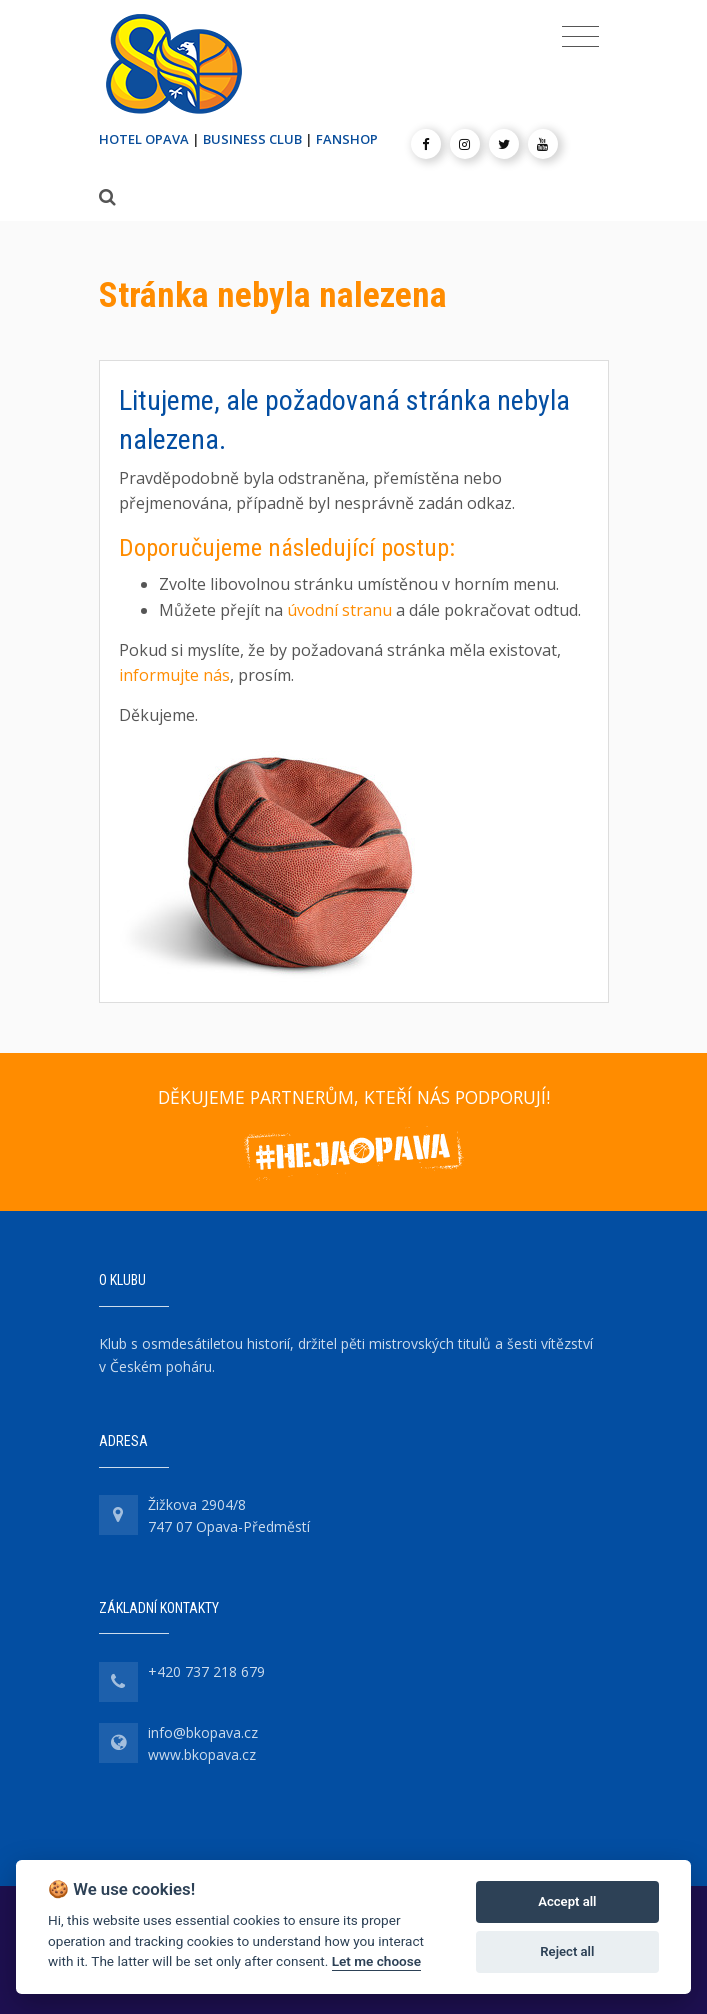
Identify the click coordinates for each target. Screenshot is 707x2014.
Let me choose (376, 1961)
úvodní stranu (339, 610)
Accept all (567, 1901)
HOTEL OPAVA (144, 139)
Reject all (567, 1951)
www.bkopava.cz (202, 1754)
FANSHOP (347, 139)
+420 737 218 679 (206, 1671)
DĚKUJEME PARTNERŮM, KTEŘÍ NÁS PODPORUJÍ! (354, 1097)
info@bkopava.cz (203, 1732)
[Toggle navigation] (580, 37)
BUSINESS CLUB (252, 139)
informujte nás (174, 675)
